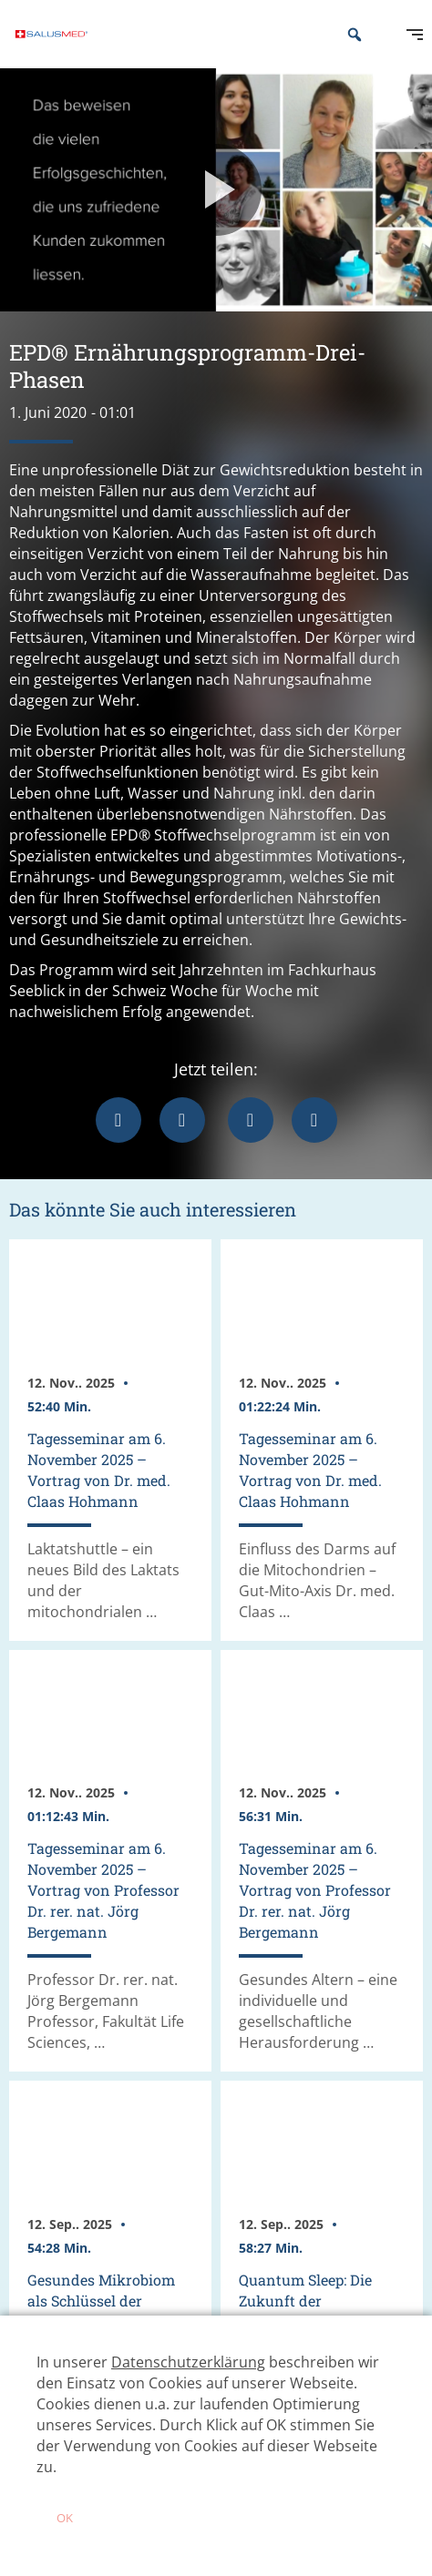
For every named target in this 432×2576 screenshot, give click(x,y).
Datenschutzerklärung (188, 2362)
